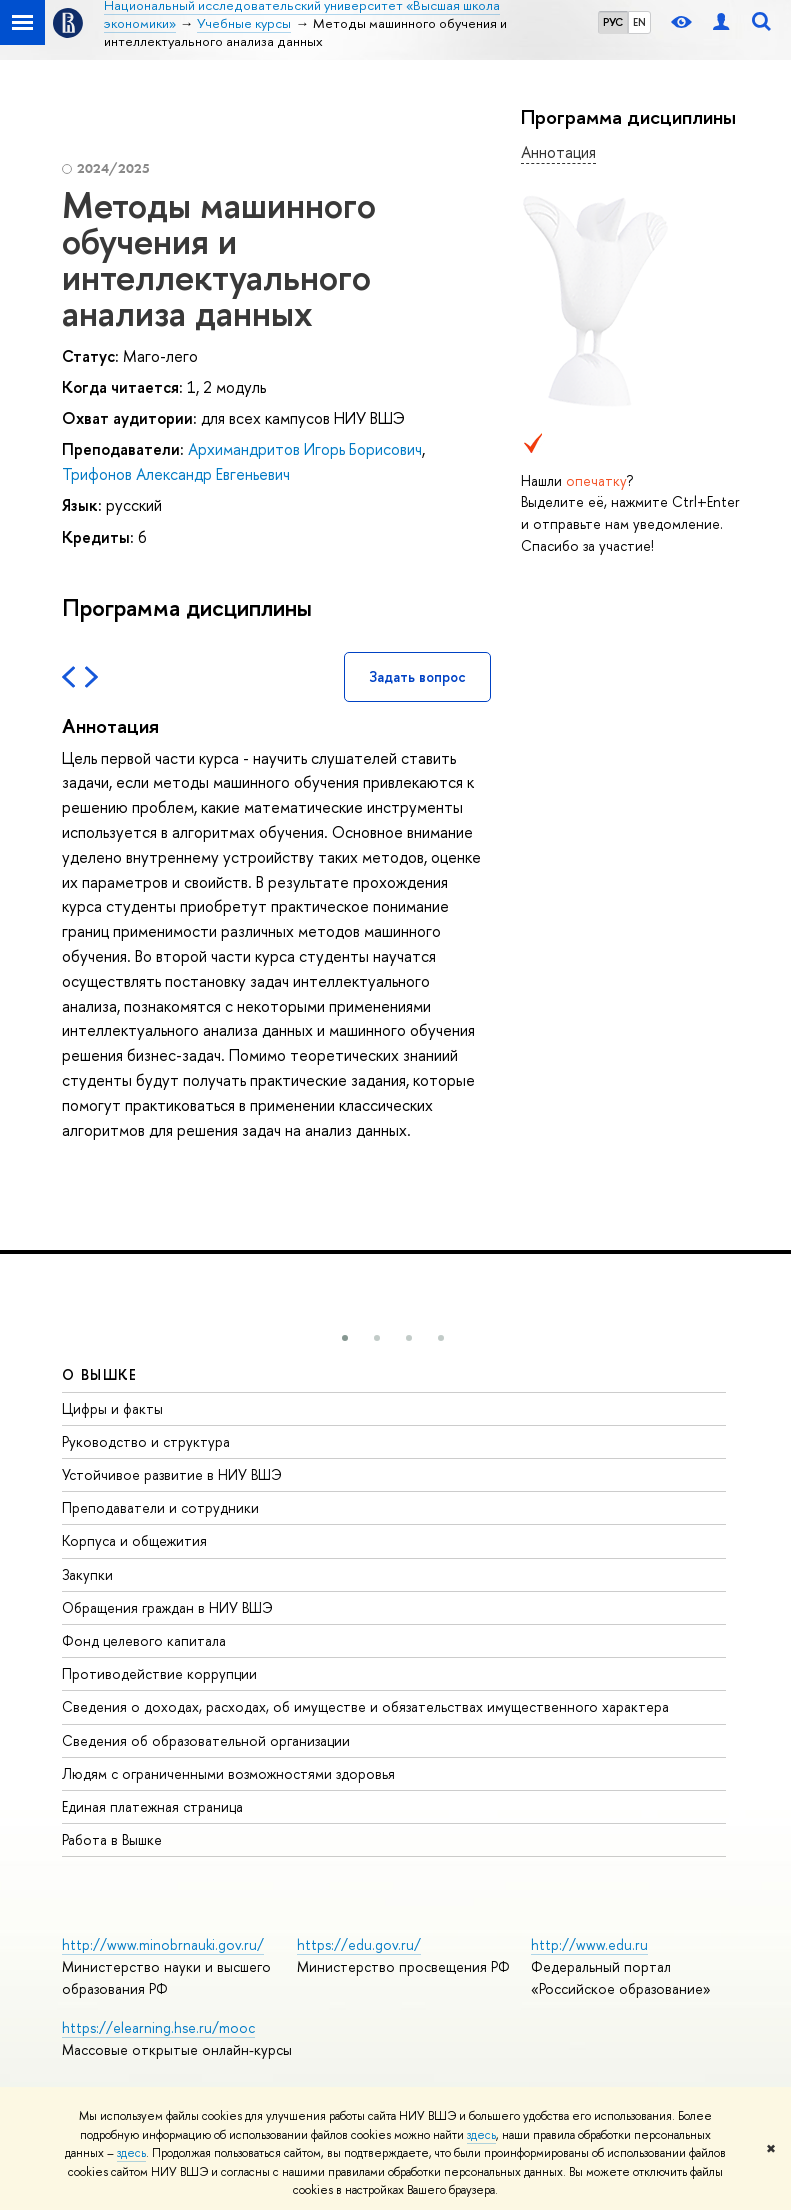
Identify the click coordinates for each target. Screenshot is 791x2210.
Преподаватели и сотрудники (160, 1507)
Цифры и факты (112, 1408)
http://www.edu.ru (589, 1944)
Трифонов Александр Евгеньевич (176, 474)
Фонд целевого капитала (144, 1640)
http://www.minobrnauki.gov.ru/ (163, 1944)
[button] (345, 1338)
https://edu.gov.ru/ (359, 1944)
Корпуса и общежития (134, 1540)
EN (639, 22)
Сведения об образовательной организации (206, 1740)
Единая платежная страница (152, 1806)
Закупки (87, 1574)
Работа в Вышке (112, 1839)
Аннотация (558, 152)
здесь (481, 2135)
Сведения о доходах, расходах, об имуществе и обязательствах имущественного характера (365, 1706)
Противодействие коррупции (159, 1673)
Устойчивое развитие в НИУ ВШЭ (172, 1474)
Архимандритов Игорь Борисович (305, 449)
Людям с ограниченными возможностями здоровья (228, 1773)
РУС (613, 22)
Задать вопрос (417, 676)
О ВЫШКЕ (100, 1374)
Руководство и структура (146, 1441)
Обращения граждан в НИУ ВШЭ (167, 1607)
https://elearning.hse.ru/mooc (158, 2027)
